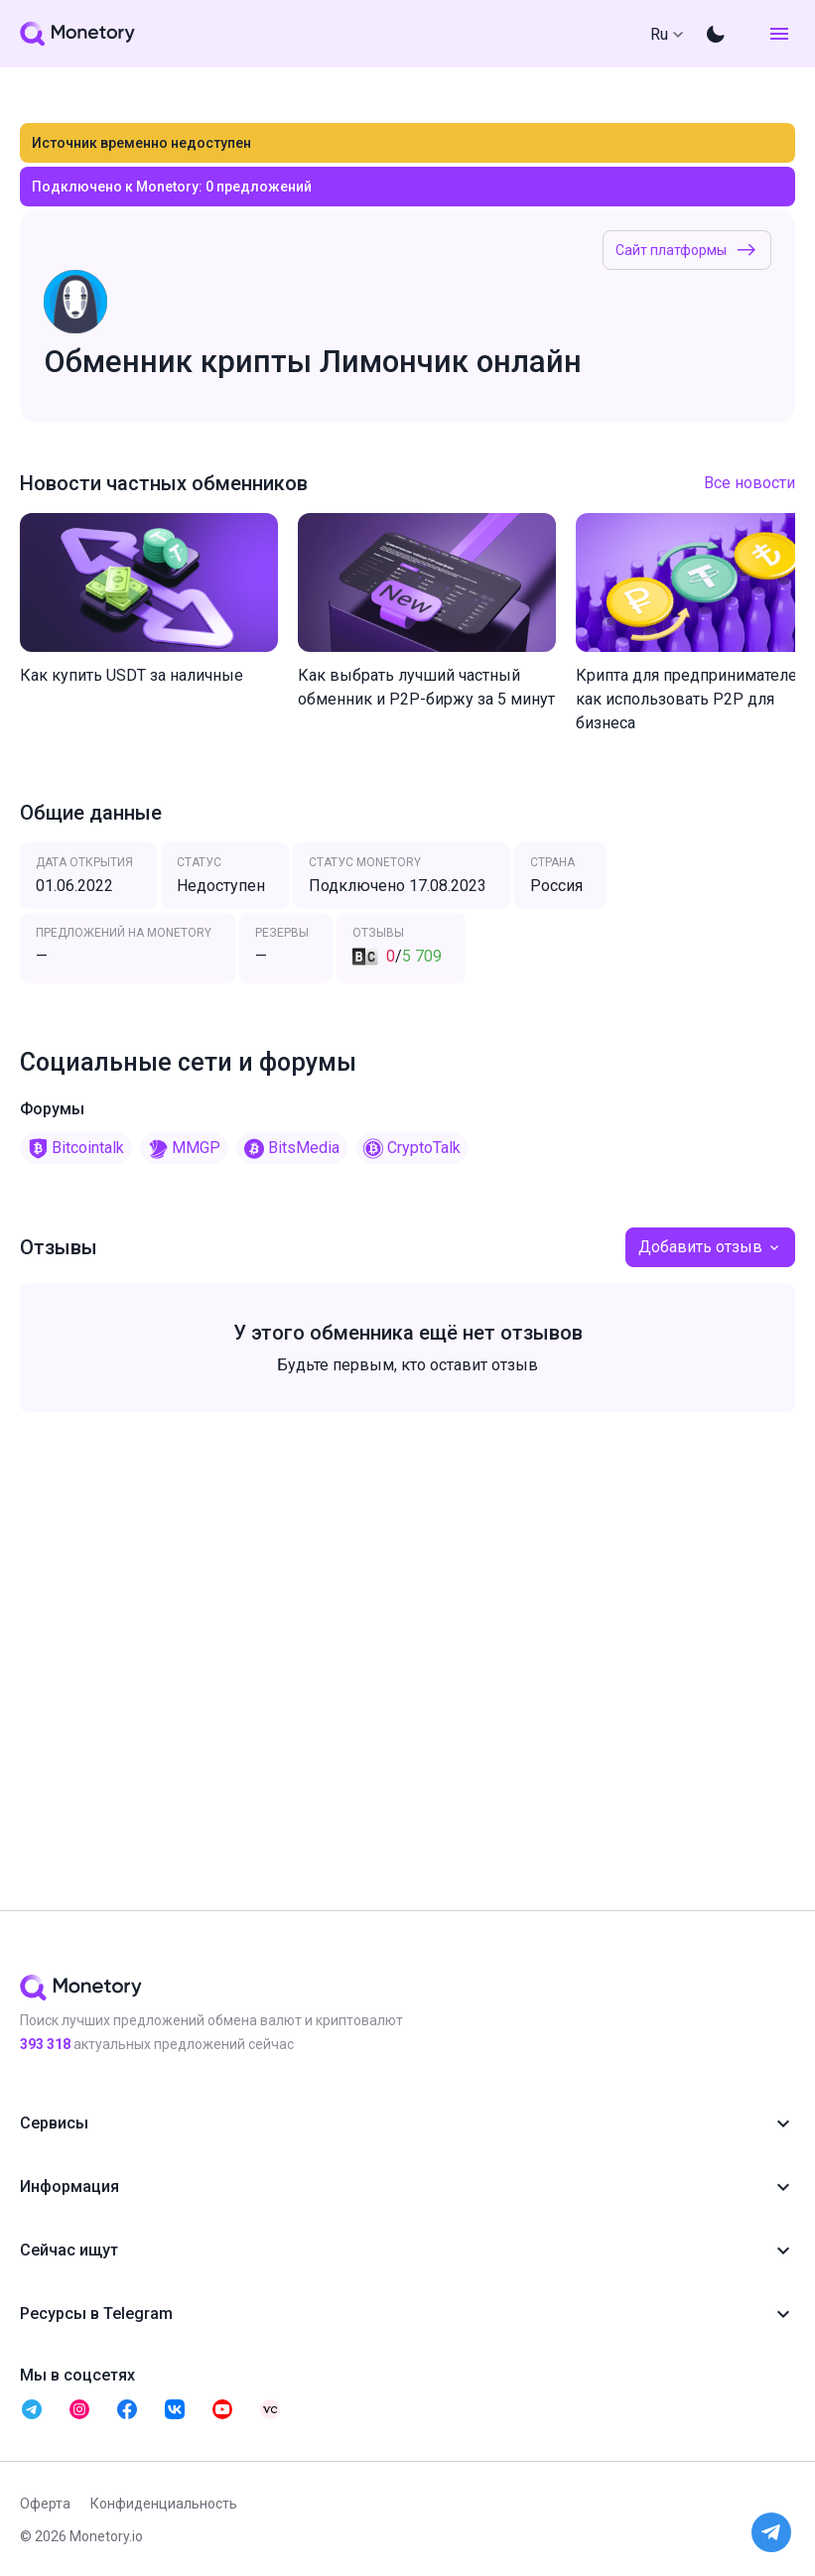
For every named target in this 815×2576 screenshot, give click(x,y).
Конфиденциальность (163, 2504)
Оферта (45, 2504)
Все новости (749, 482)
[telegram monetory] (32, 2409)
